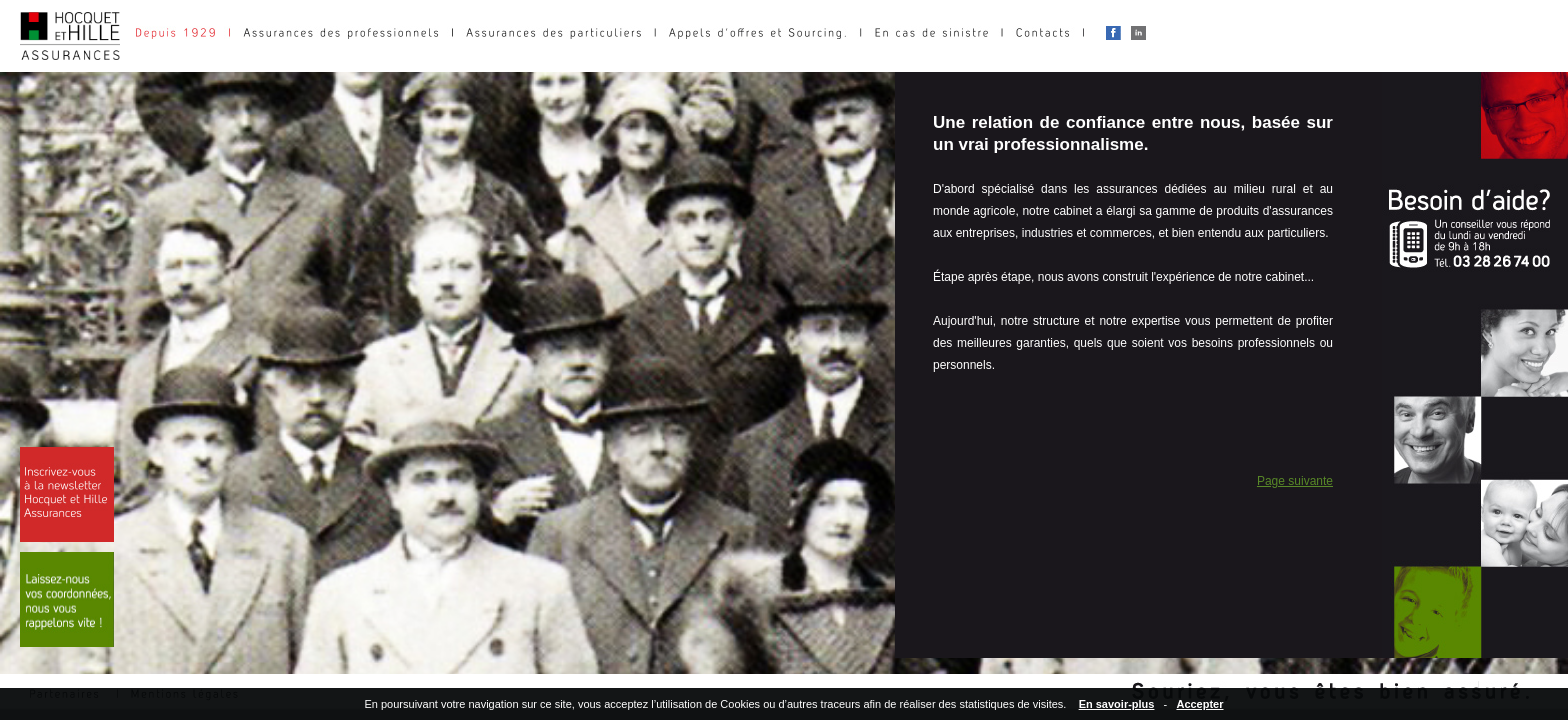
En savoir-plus (1117, 704)
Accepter (1199, 704)
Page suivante (1295, 481)
